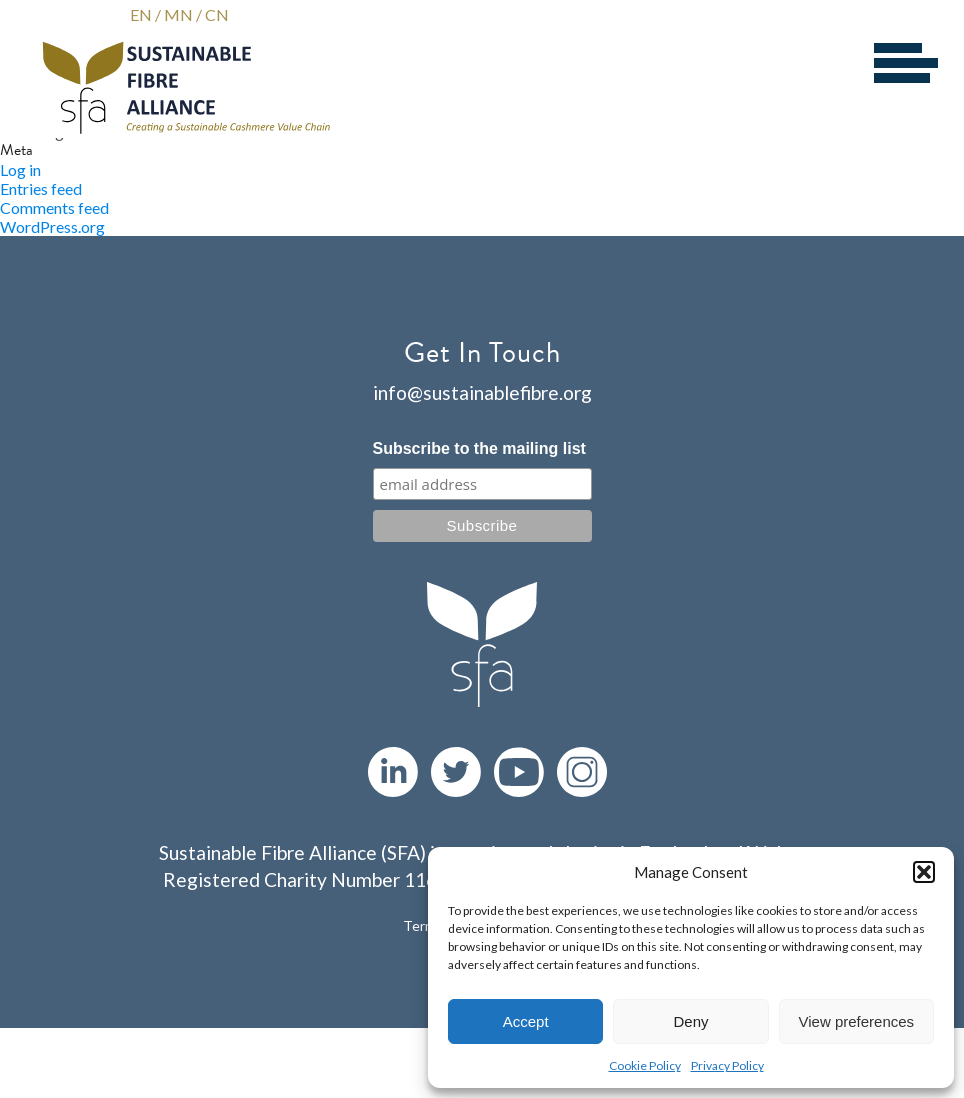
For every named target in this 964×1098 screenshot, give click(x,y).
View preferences (857, 1021)
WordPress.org (52, 226)
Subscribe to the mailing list (479, 448)
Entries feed (41, 188)
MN (178, 14)
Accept (526, 1021)
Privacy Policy (727, 1065)
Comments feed (54, 207)
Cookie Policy (645, 1065)
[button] (924, 872)
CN (217, 14)
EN (141, 14)
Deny (690, 1021)
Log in (20, 169)
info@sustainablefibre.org (482, 392)
